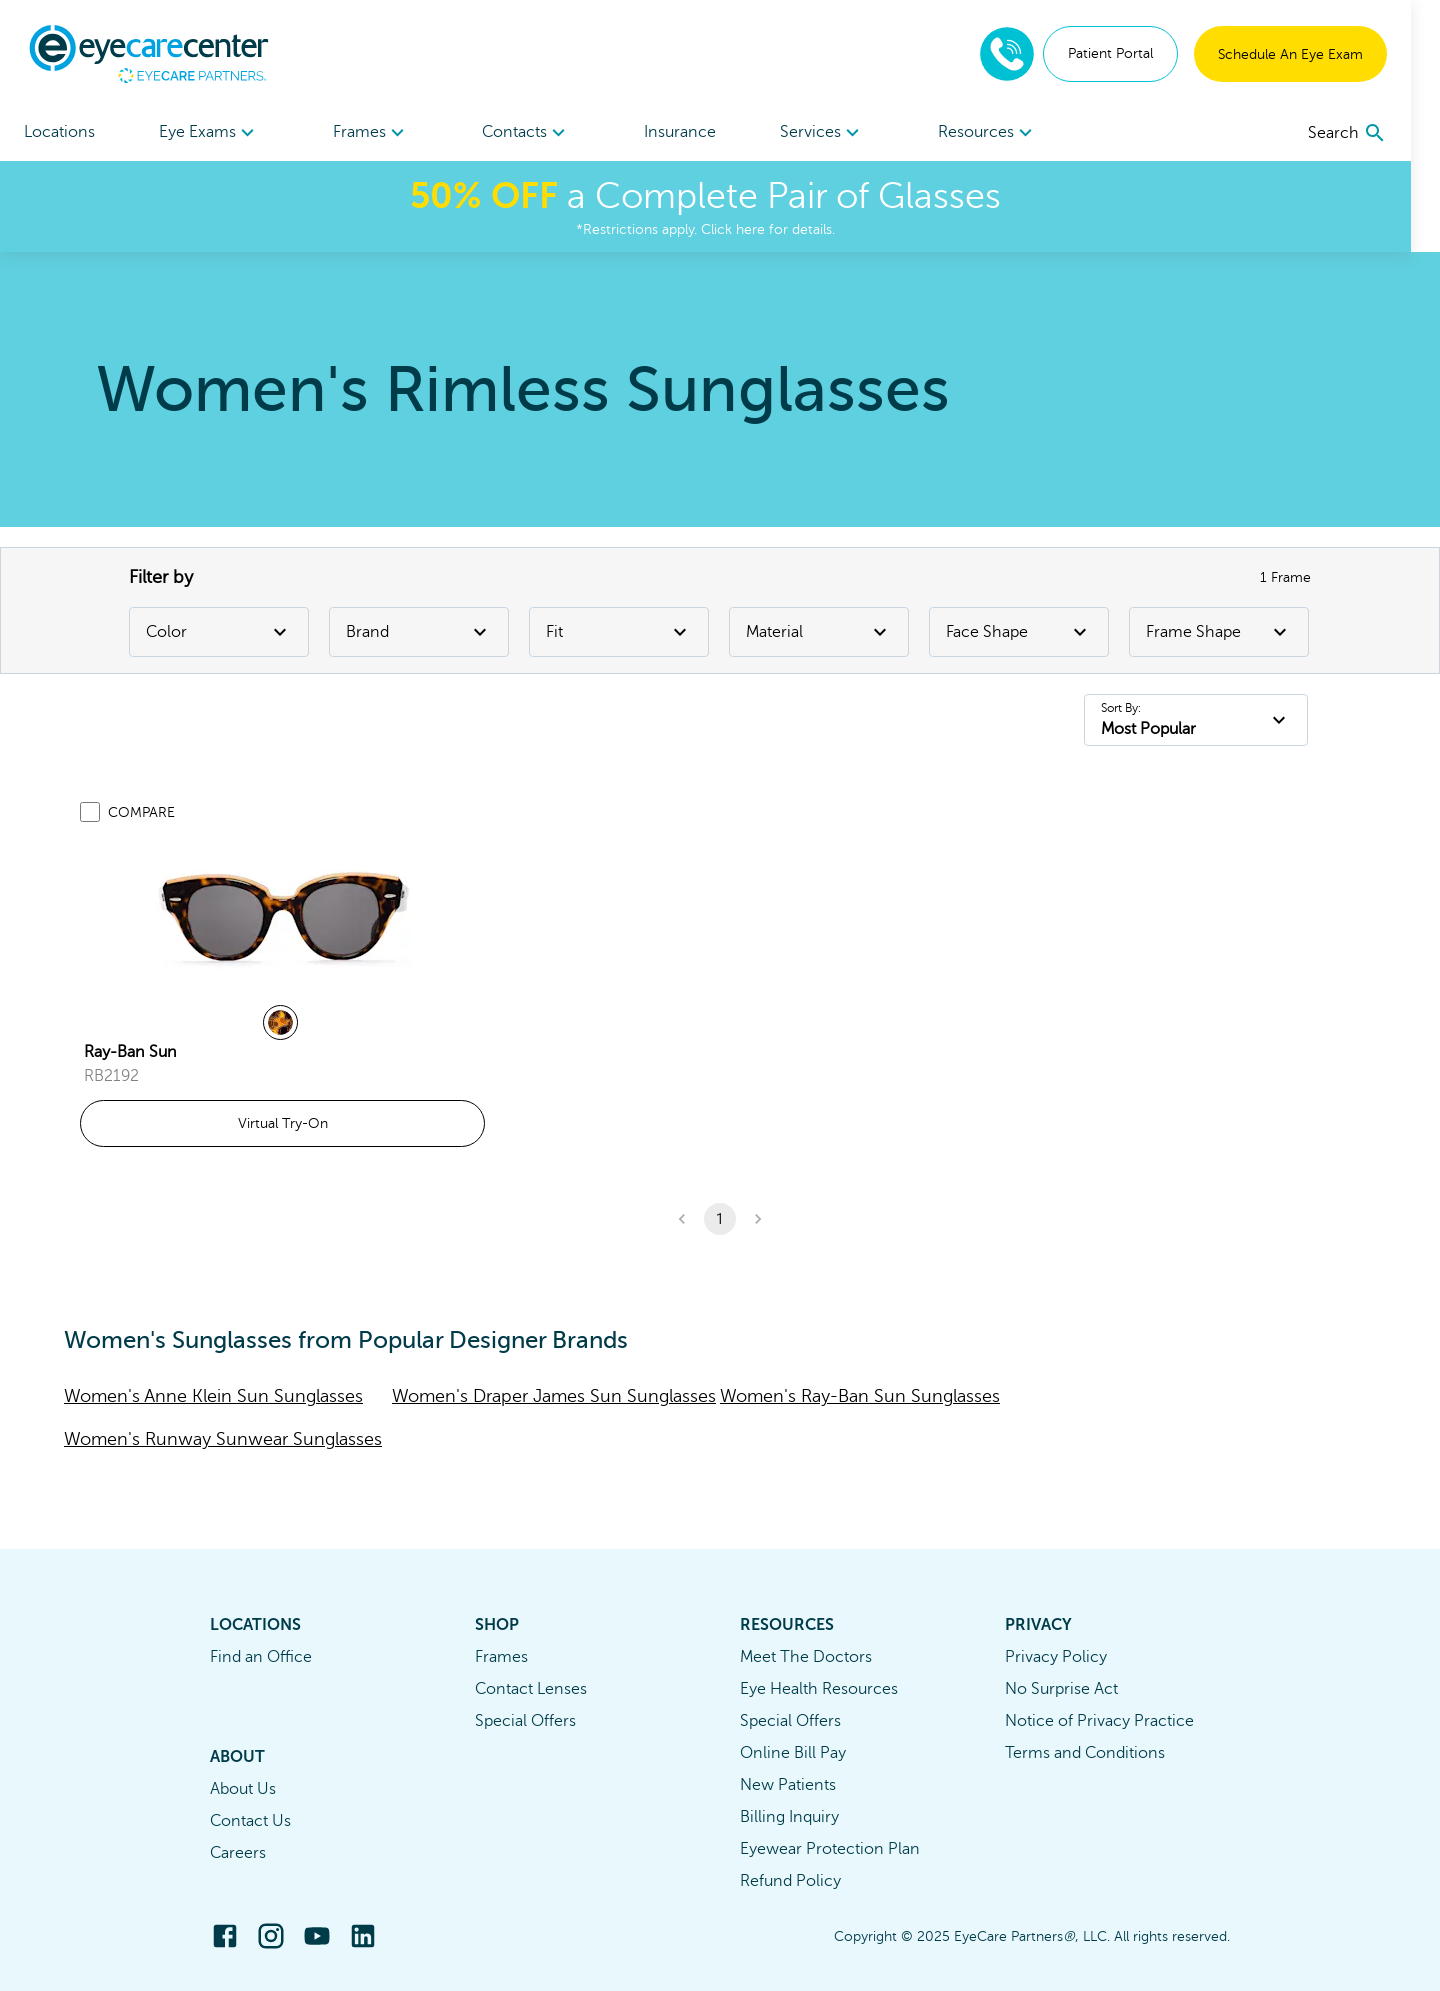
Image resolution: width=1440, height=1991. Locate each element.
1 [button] (720, 1219)
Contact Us (250, 1821)
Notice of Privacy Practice (1099, 1721)
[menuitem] (213, 132)
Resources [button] (1010, 133)
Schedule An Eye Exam (1319, 54)
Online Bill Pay (793, 1753)
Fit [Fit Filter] (619, 632)
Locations (59, 132)
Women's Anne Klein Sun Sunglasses (213, 1396)
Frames (501, 1657)
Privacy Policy (1056, 1657)
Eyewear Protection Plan (830, 1849)
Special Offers (525, 1721)
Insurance (695, 132)
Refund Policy (790, 1881)
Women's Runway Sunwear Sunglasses (223, 1439)
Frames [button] (378, 133)
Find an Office (261, 1657)
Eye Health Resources (819, 1689)
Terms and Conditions (1085, 1753)
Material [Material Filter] (819, 632)
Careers (238, 1853)
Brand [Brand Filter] (419, 632)
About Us (243, 1789)
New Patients (788, 1785)
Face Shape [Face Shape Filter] (1019, 632)
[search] (1376, 133)
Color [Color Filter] (219, 632)
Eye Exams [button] (213, 133)
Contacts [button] (537, 133)
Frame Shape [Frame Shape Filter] (1219, 632)
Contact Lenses (531, 1689)
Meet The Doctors (806, 1657)
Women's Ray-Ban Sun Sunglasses (860, 1396)
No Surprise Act (1061, 1689)
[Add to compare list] (90, 812)
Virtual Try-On (283, 1123)
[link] (283, 917)
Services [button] (841, 133)
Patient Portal (1139, 53)
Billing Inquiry (789, 1817)
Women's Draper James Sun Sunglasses (554, 1396)
